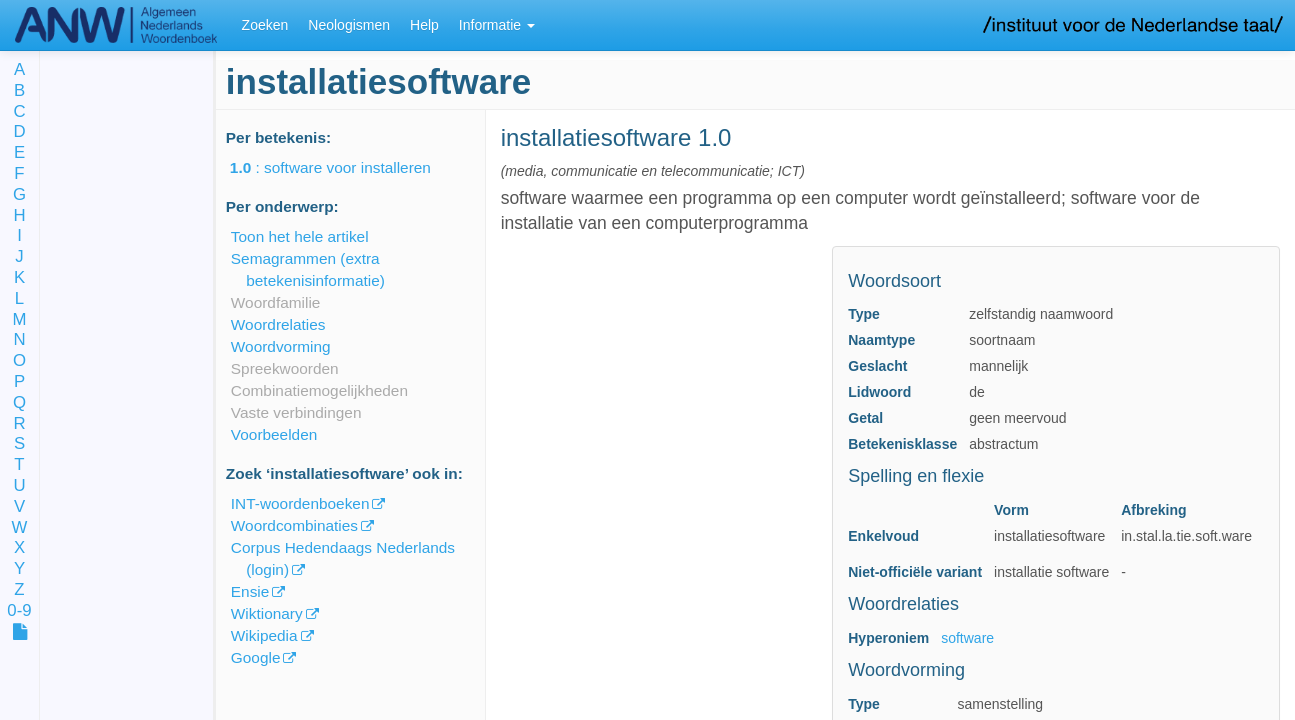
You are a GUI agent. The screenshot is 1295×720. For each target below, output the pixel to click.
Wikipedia (264, 635)
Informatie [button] (497, 25)
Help (424, 25)
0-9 (19, 611)
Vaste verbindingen (296, 412)
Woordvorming (281, 346)
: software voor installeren (344, 167)
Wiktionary (267, 613)
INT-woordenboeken (300, 503)
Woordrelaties (278, 324)
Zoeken (265, 25)
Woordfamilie (276, 302)
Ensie (250, 591)
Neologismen (349, 25)
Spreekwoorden (285, 368)
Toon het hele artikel (300, 236)
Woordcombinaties (294, 525)
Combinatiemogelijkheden (319, 390)
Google (256, 657)
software (967, 638)
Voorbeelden (274, 434)
